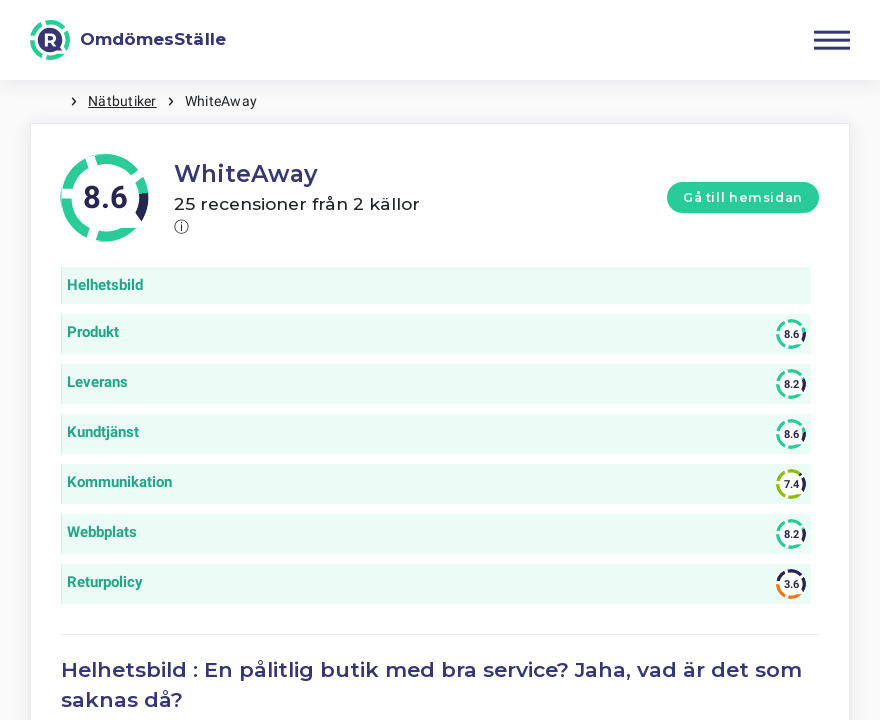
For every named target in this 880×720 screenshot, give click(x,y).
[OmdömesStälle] (128, 40)
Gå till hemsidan (743, 197)
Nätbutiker (122, 101)
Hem (50, 101)
